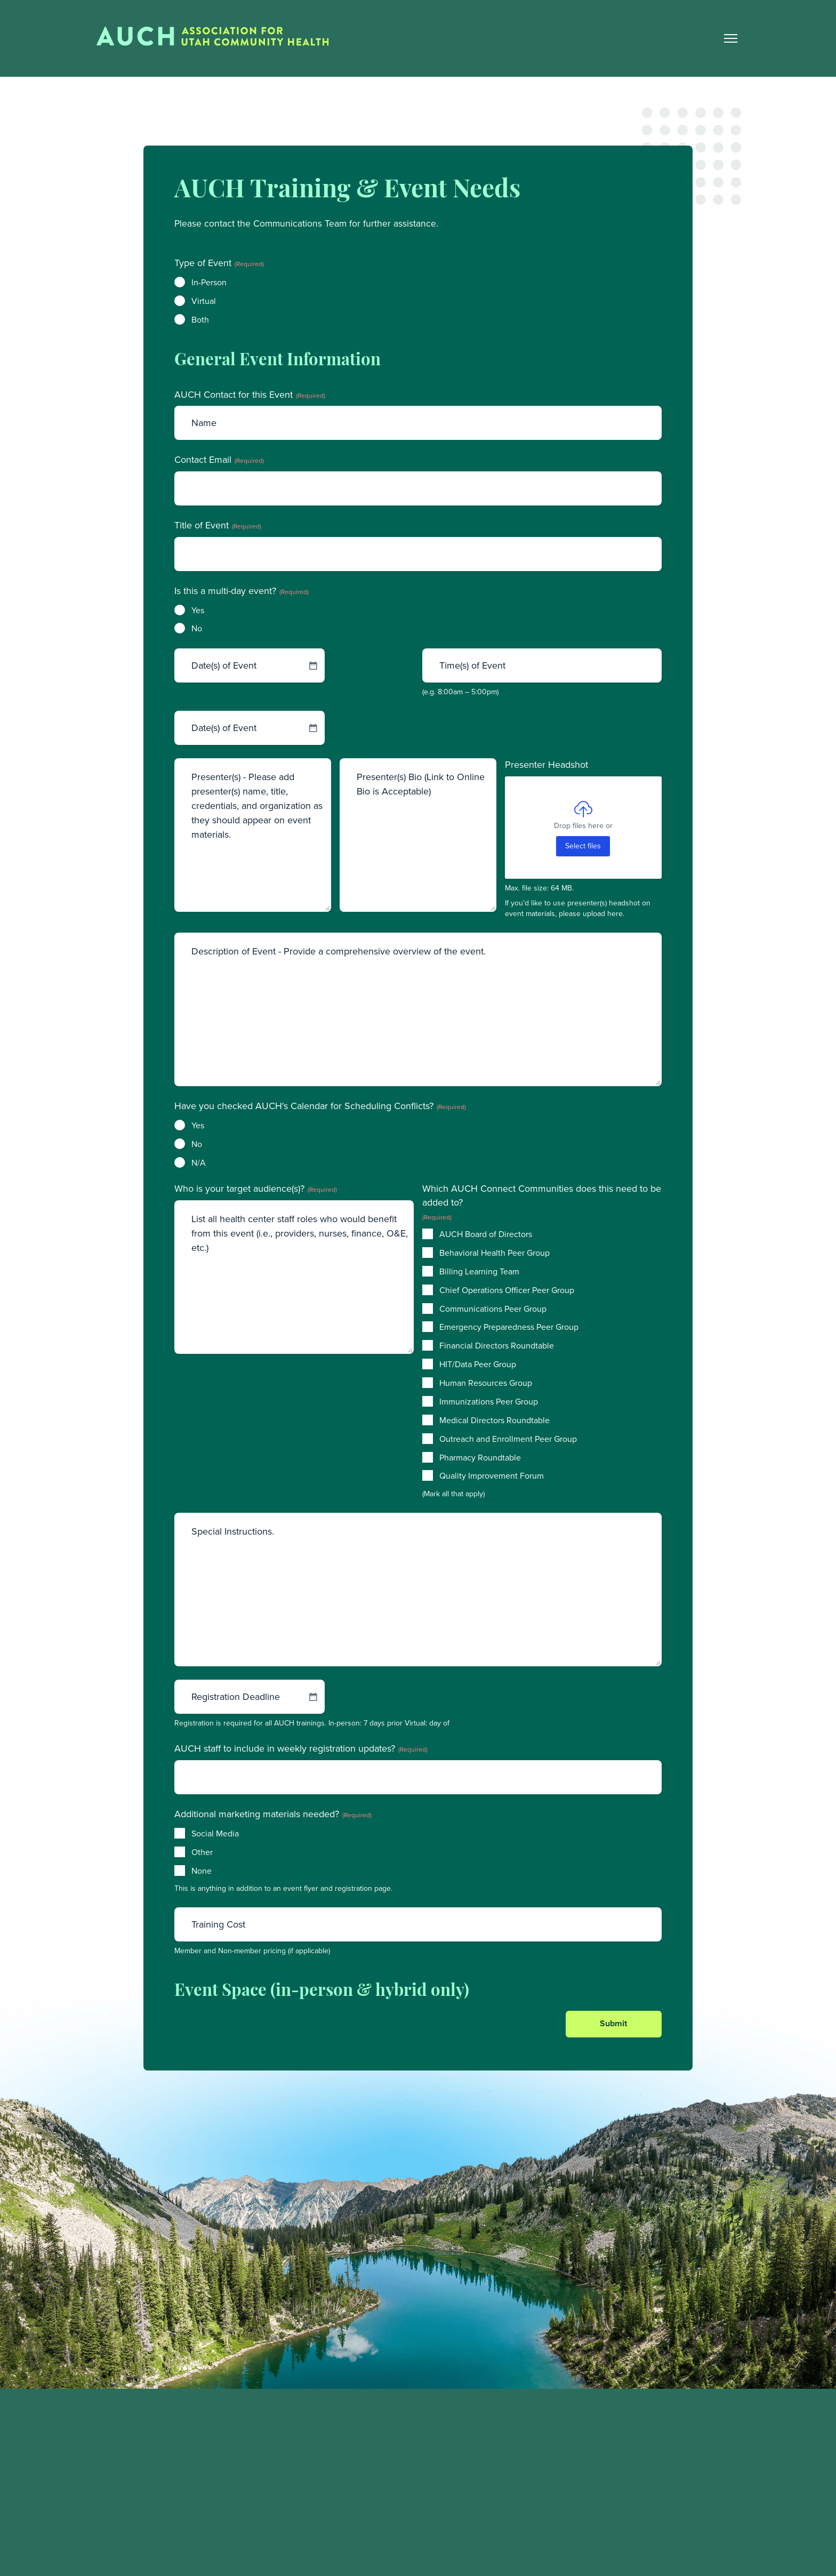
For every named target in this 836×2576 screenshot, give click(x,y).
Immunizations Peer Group (488, 1403)
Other (202, 1853)
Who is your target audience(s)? (255, 1190)
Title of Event (217, 526)
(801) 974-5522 (120, 2527)
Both (200, 320)
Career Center (608, 2505)
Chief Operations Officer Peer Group (506, 1291)
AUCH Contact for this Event (249, 395)
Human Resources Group (485, 1384)
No (196, 630)
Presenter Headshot (546, 766)
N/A (198, 1163)
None (201, 1871)
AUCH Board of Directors (485, 1235)
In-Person (209, 283)
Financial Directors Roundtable (496, 1347)
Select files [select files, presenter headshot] (583, 847)
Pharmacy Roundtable (480, 1458)
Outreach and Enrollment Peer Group (508, 1440)
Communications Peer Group (492, 1309)
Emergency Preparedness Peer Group (508, 1328)
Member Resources (617, 2439)
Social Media (215, 1834)
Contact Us (602, 2527)
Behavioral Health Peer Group (494, 1254)
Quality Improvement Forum (491, 1477)
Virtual (203, 302)
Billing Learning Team (479, 1272)
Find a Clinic (605, 2482)
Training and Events (618, 2460)
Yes (197, 611)
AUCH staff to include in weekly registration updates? (301, 1749)
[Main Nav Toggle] (730, 39)
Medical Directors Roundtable (494, 1421)
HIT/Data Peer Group (477, 1365)
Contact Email (219, 461)
